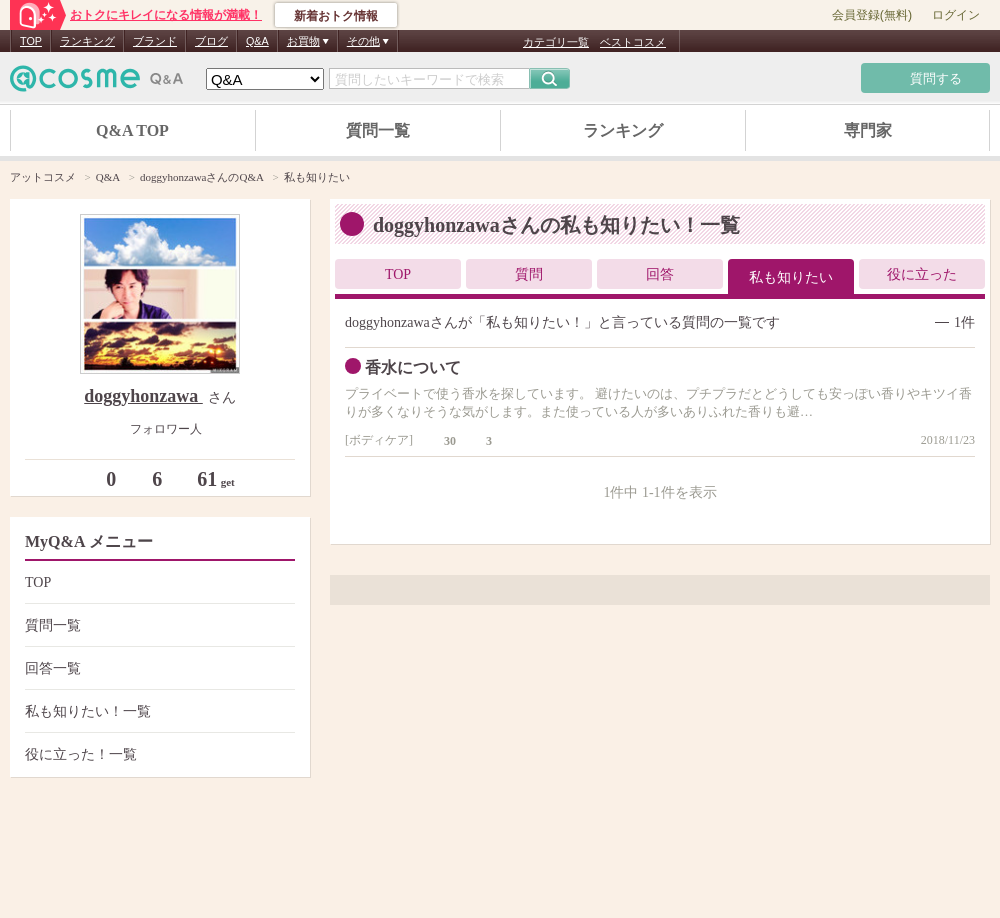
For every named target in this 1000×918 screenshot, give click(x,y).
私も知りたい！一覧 (157, 711)
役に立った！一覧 (157, 754)
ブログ (211, 41)
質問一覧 (378, 130)
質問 (529, 274)
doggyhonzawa (143, 396)
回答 (660, 274)
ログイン (956, 15)
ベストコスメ (633, 42)
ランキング (87, 41)
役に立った (922, 274)
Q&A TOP (132, 130)
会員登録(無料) (872, 15)
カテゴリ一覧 (556, 42)
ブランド (155, 41)
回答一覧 (157, 668)
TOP (31, 41)
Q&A (257, 41)
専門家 (868, 130)
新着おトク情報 (336, 16)
